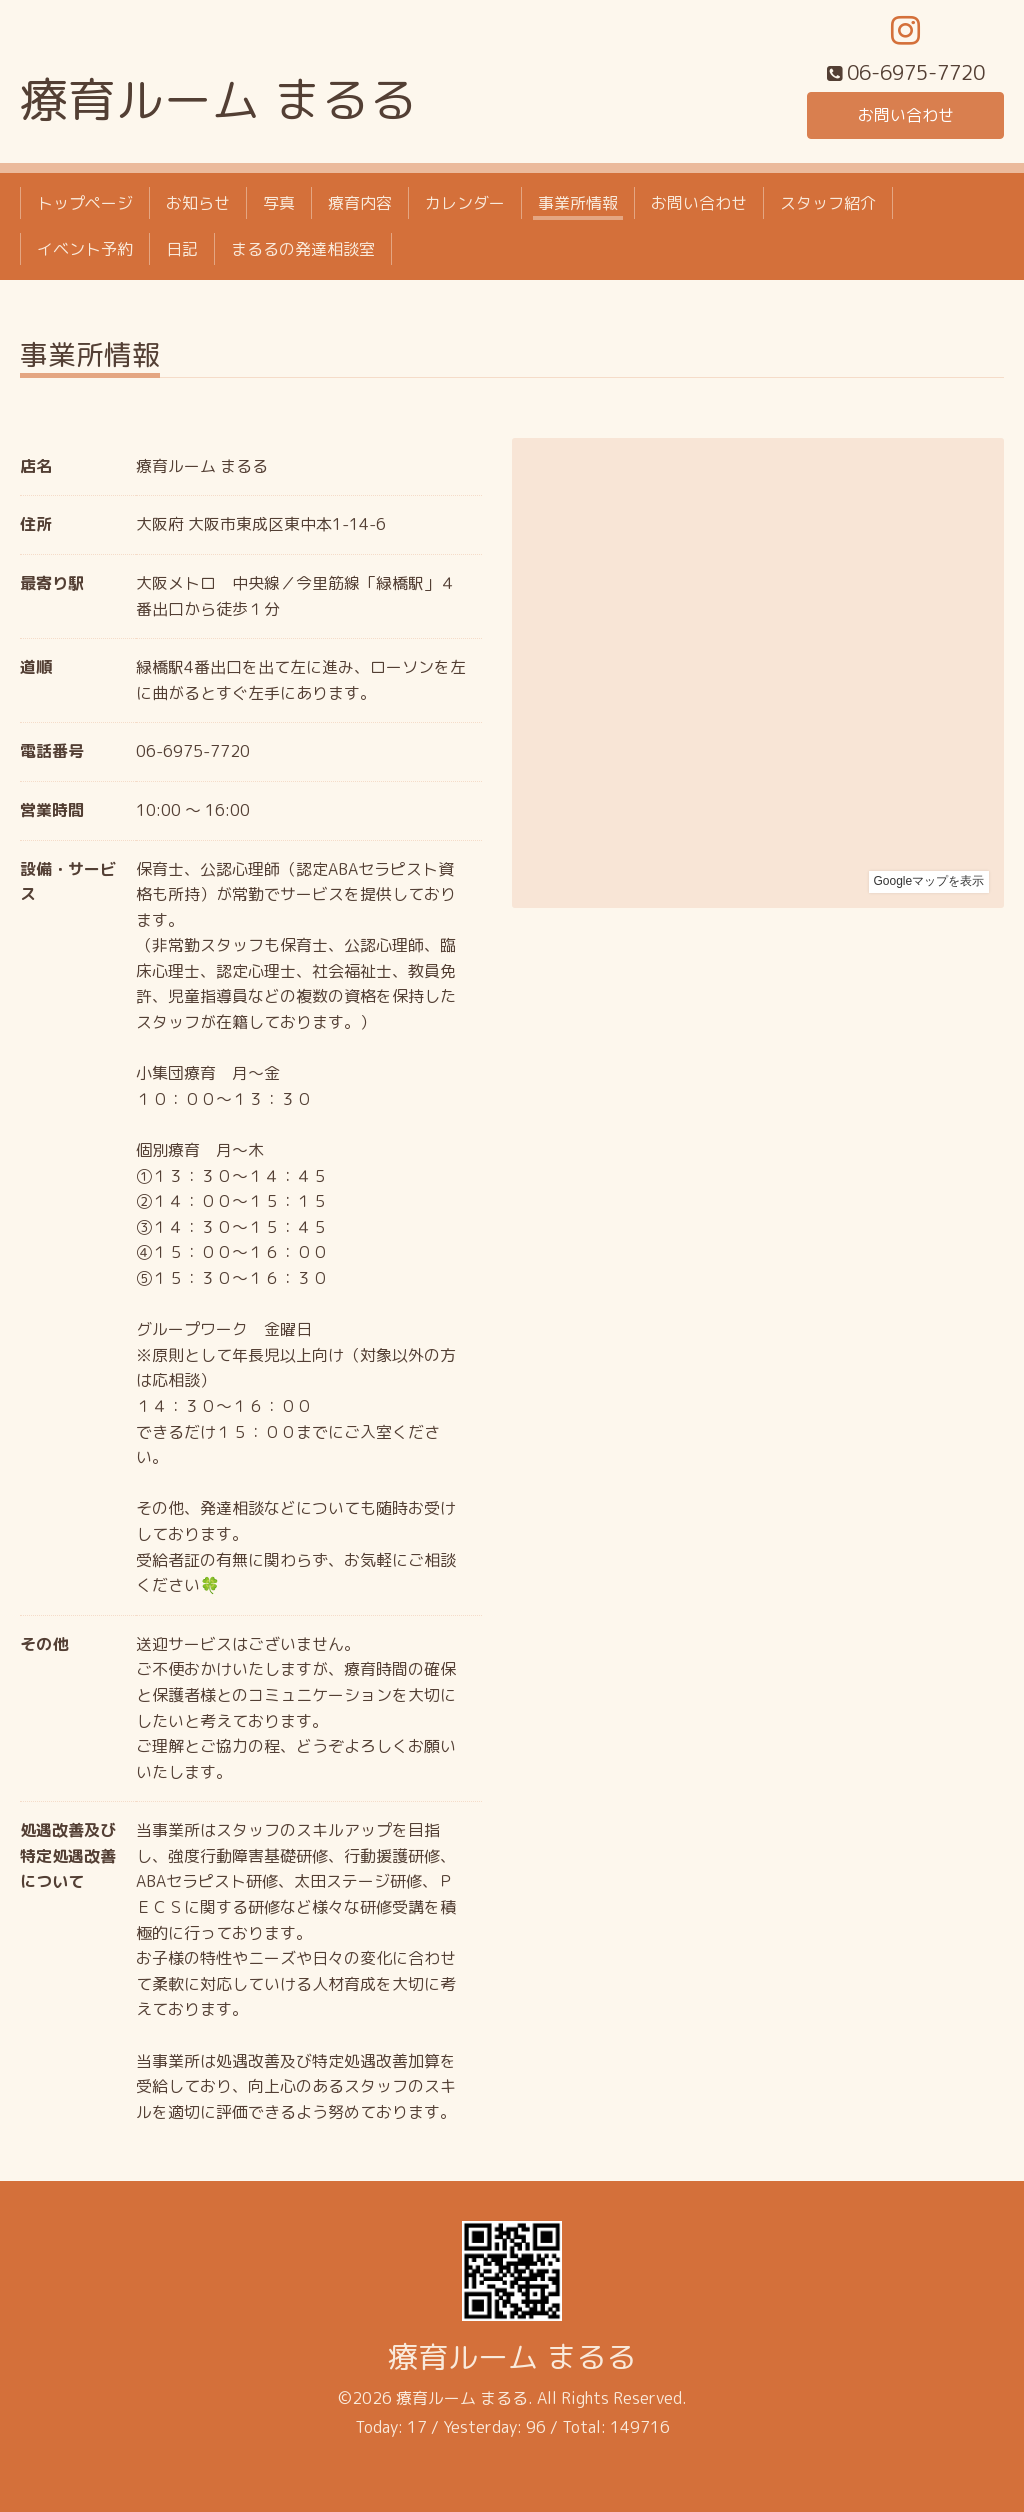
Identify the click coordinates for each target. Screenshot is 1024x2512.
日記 (182, 249)
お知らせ (198, 203)
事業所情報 (578, 203)
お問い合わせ (906, 115)
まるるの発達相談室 (303, 249)
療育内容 (360, 203)
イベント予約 (85, 249)
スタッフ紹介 (828, 203)
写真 (279, 203)
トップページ (85, 203)
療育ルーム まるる (218, 99)
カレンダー (465, 203)
